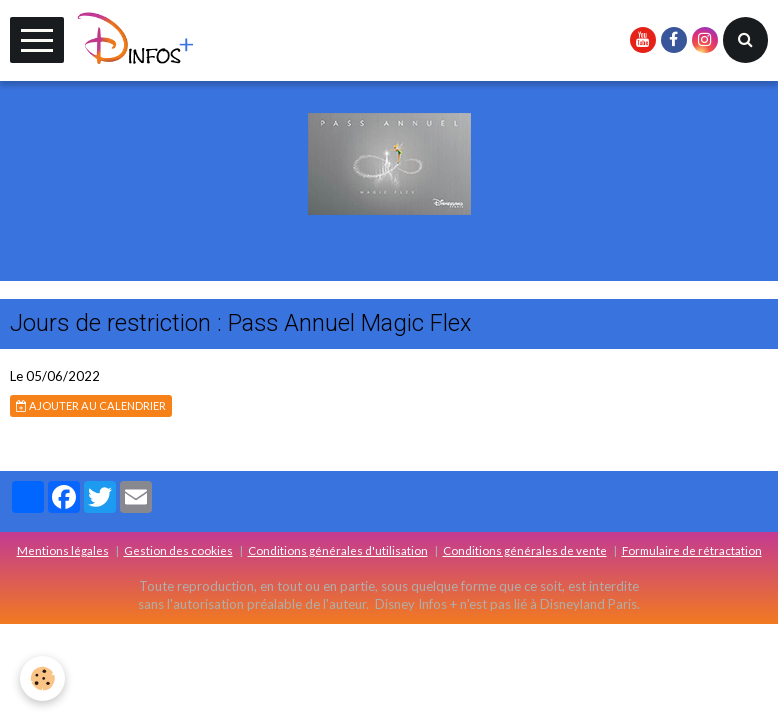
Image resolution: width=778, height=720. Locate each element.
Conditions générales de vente (525, 550)
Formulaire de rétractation (692, 550)
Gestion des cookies (178, 550)
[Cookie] (42, 678)
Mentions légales (63, 550)
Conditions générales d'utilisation (338, 550)
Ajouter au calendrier (91, 405)
